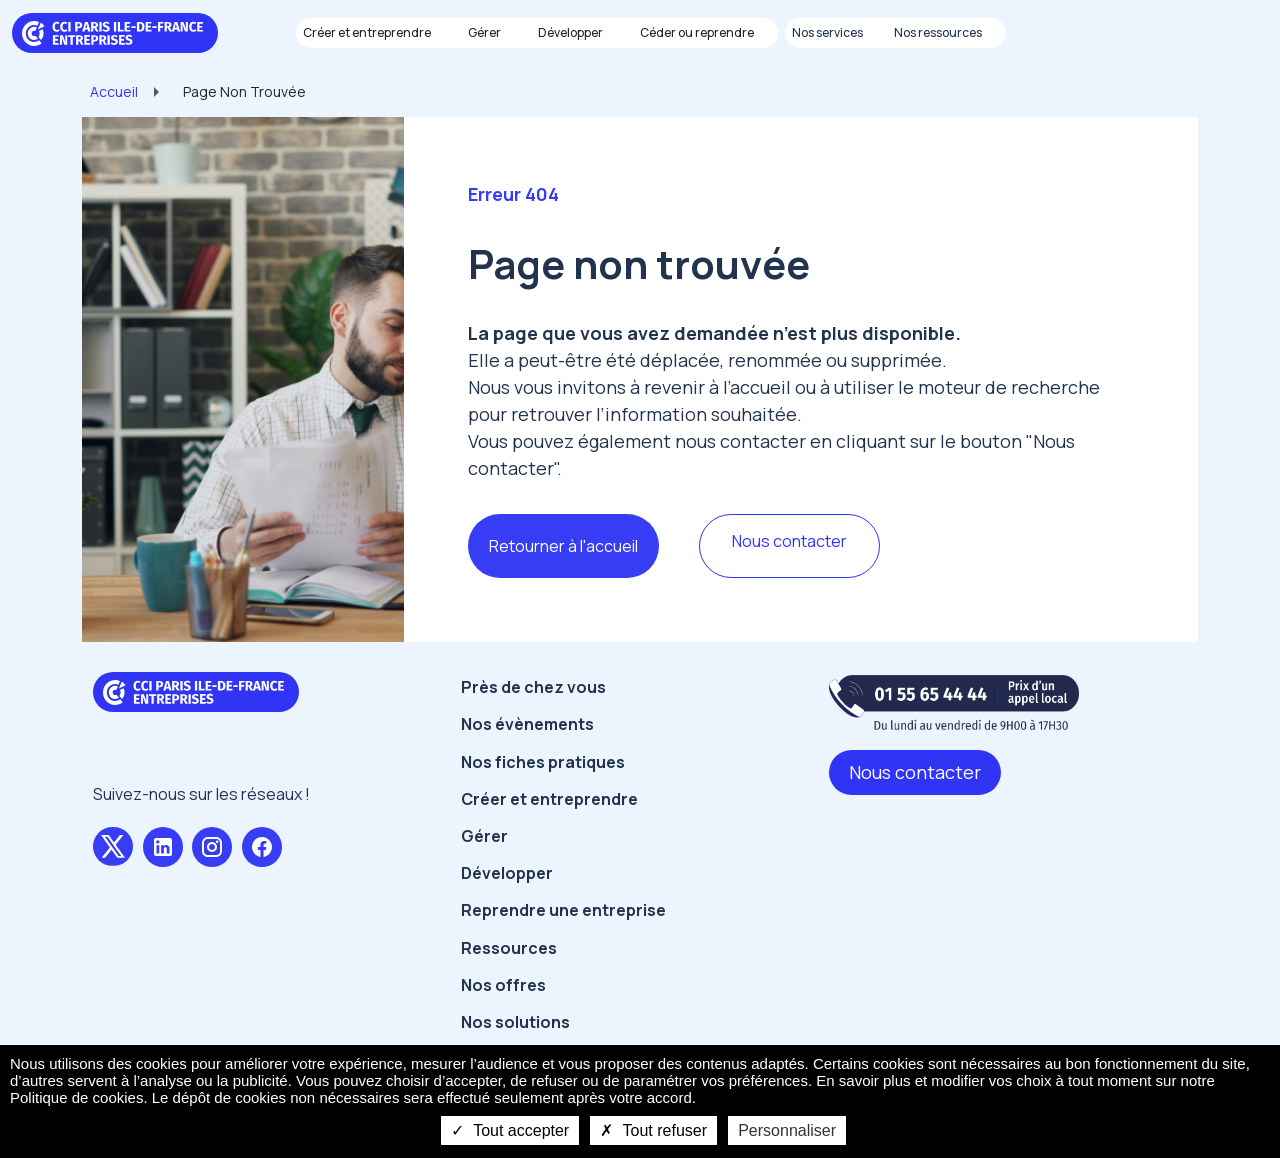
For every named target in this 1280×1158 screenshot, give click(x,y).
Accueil (114, 91)
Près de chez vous (533, 687)
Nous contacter (789, 541)
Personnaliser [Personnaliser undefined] (787, 1130)
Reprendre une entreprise (563, 910)
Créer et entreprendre (549, 799)
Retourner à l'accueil (563, 546)
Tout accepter (510, 1130)
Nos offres (503, 985)
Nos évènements (527, 724)
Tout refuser (653, 1130)
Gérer (484, 836)
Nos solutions (515, 1022)
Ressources (509, 948)
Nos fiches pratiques (543, 762)
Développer (507, 873)
